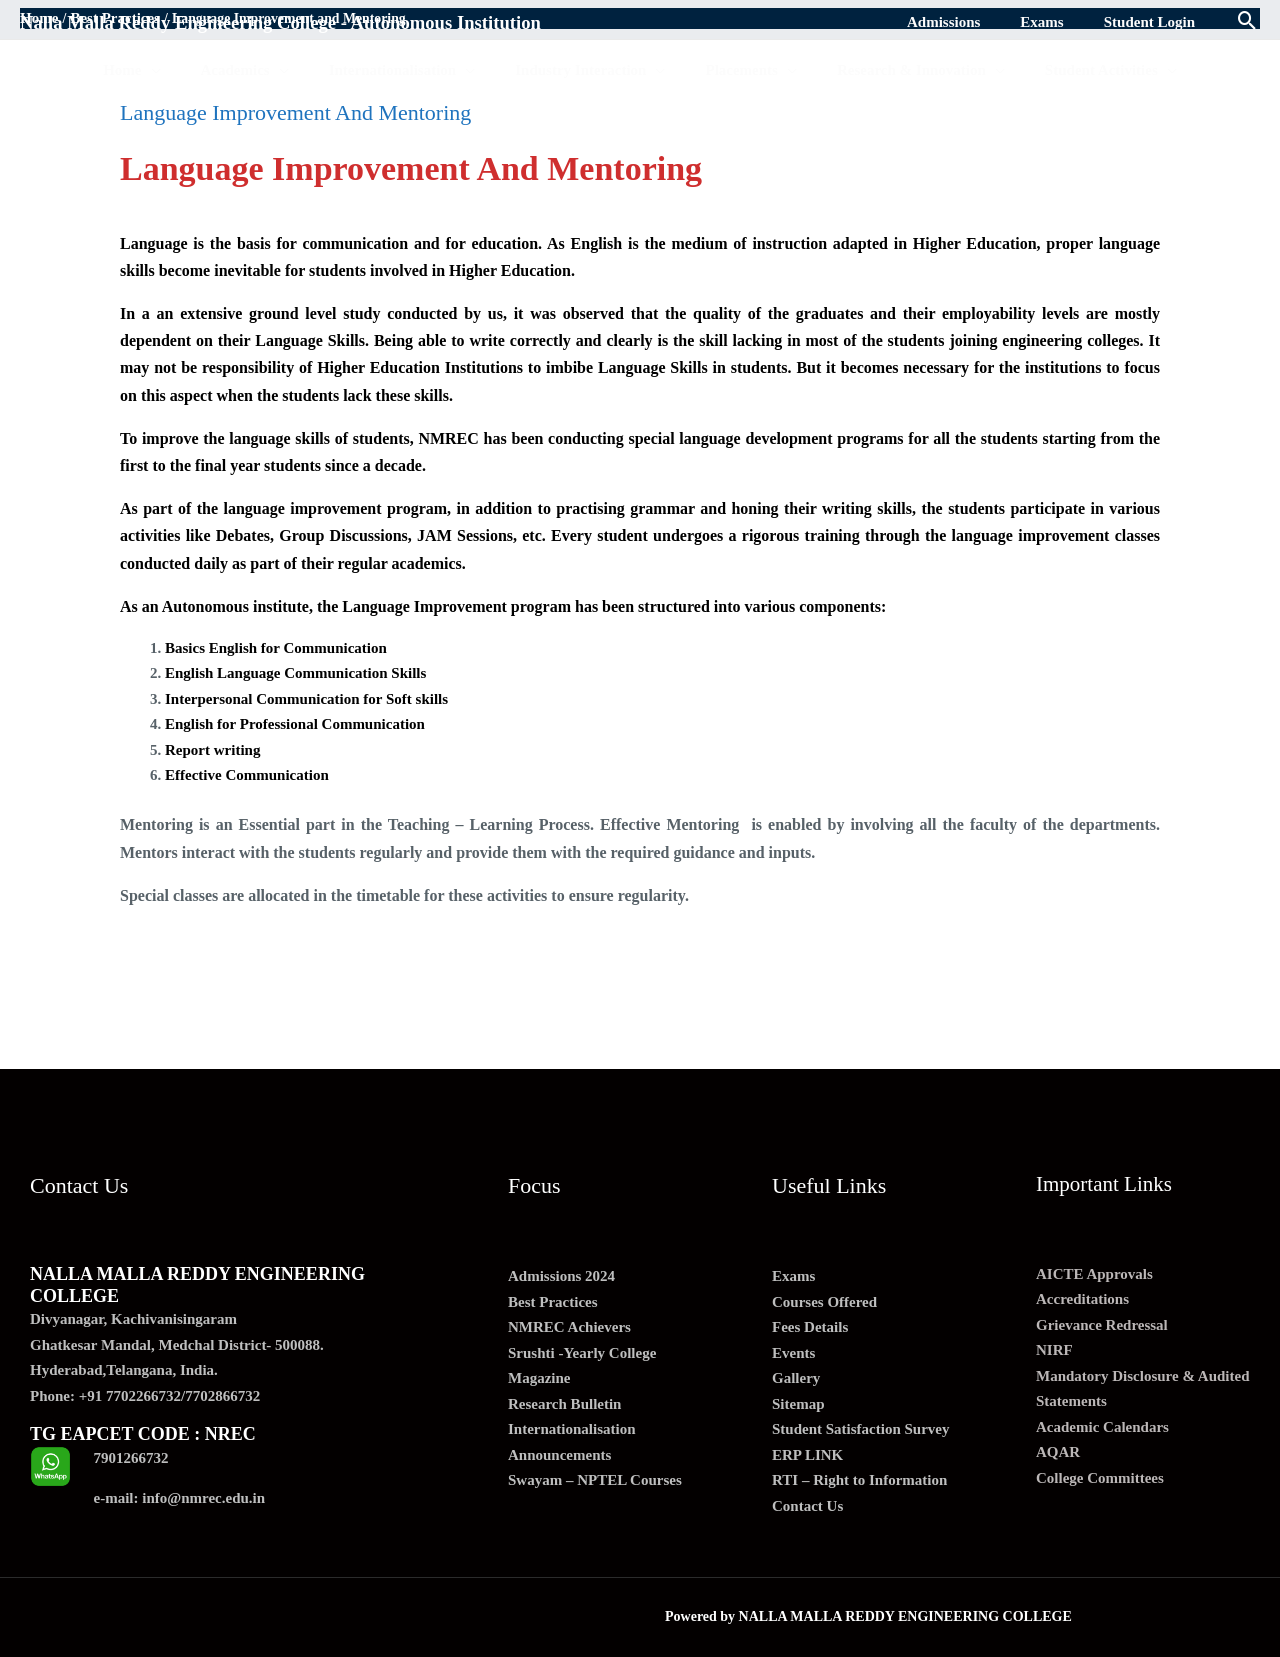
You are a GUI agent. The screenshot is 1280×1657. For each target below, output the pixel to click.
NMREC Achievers (569, 1327)
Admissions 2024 (561, 1276)
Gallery (796, 1378)
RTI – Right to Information (859, 1480)
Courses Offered (824, 1302)
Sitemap (798, 1404)
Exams (793, 1276)
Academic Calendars (1102, 1427)
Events (793, 1353)
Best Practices (553, 1302)
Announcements (559, 1455)
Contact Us (807, 1506)
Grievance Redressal (1102, 1325)
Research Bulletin (564, 1404)
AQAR (1058, 1452)
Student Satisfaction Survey (861, 1429)
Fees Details (810, 1327)
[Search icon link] (1247, 22)
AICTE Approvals (1094, 1274)
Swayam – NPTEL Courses (595, 1480)
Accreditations (1082, 1299)
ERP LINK (807, 1455)
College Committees (1100, 1478)
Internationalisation (572, 1429)
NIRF (1054, 1350)
